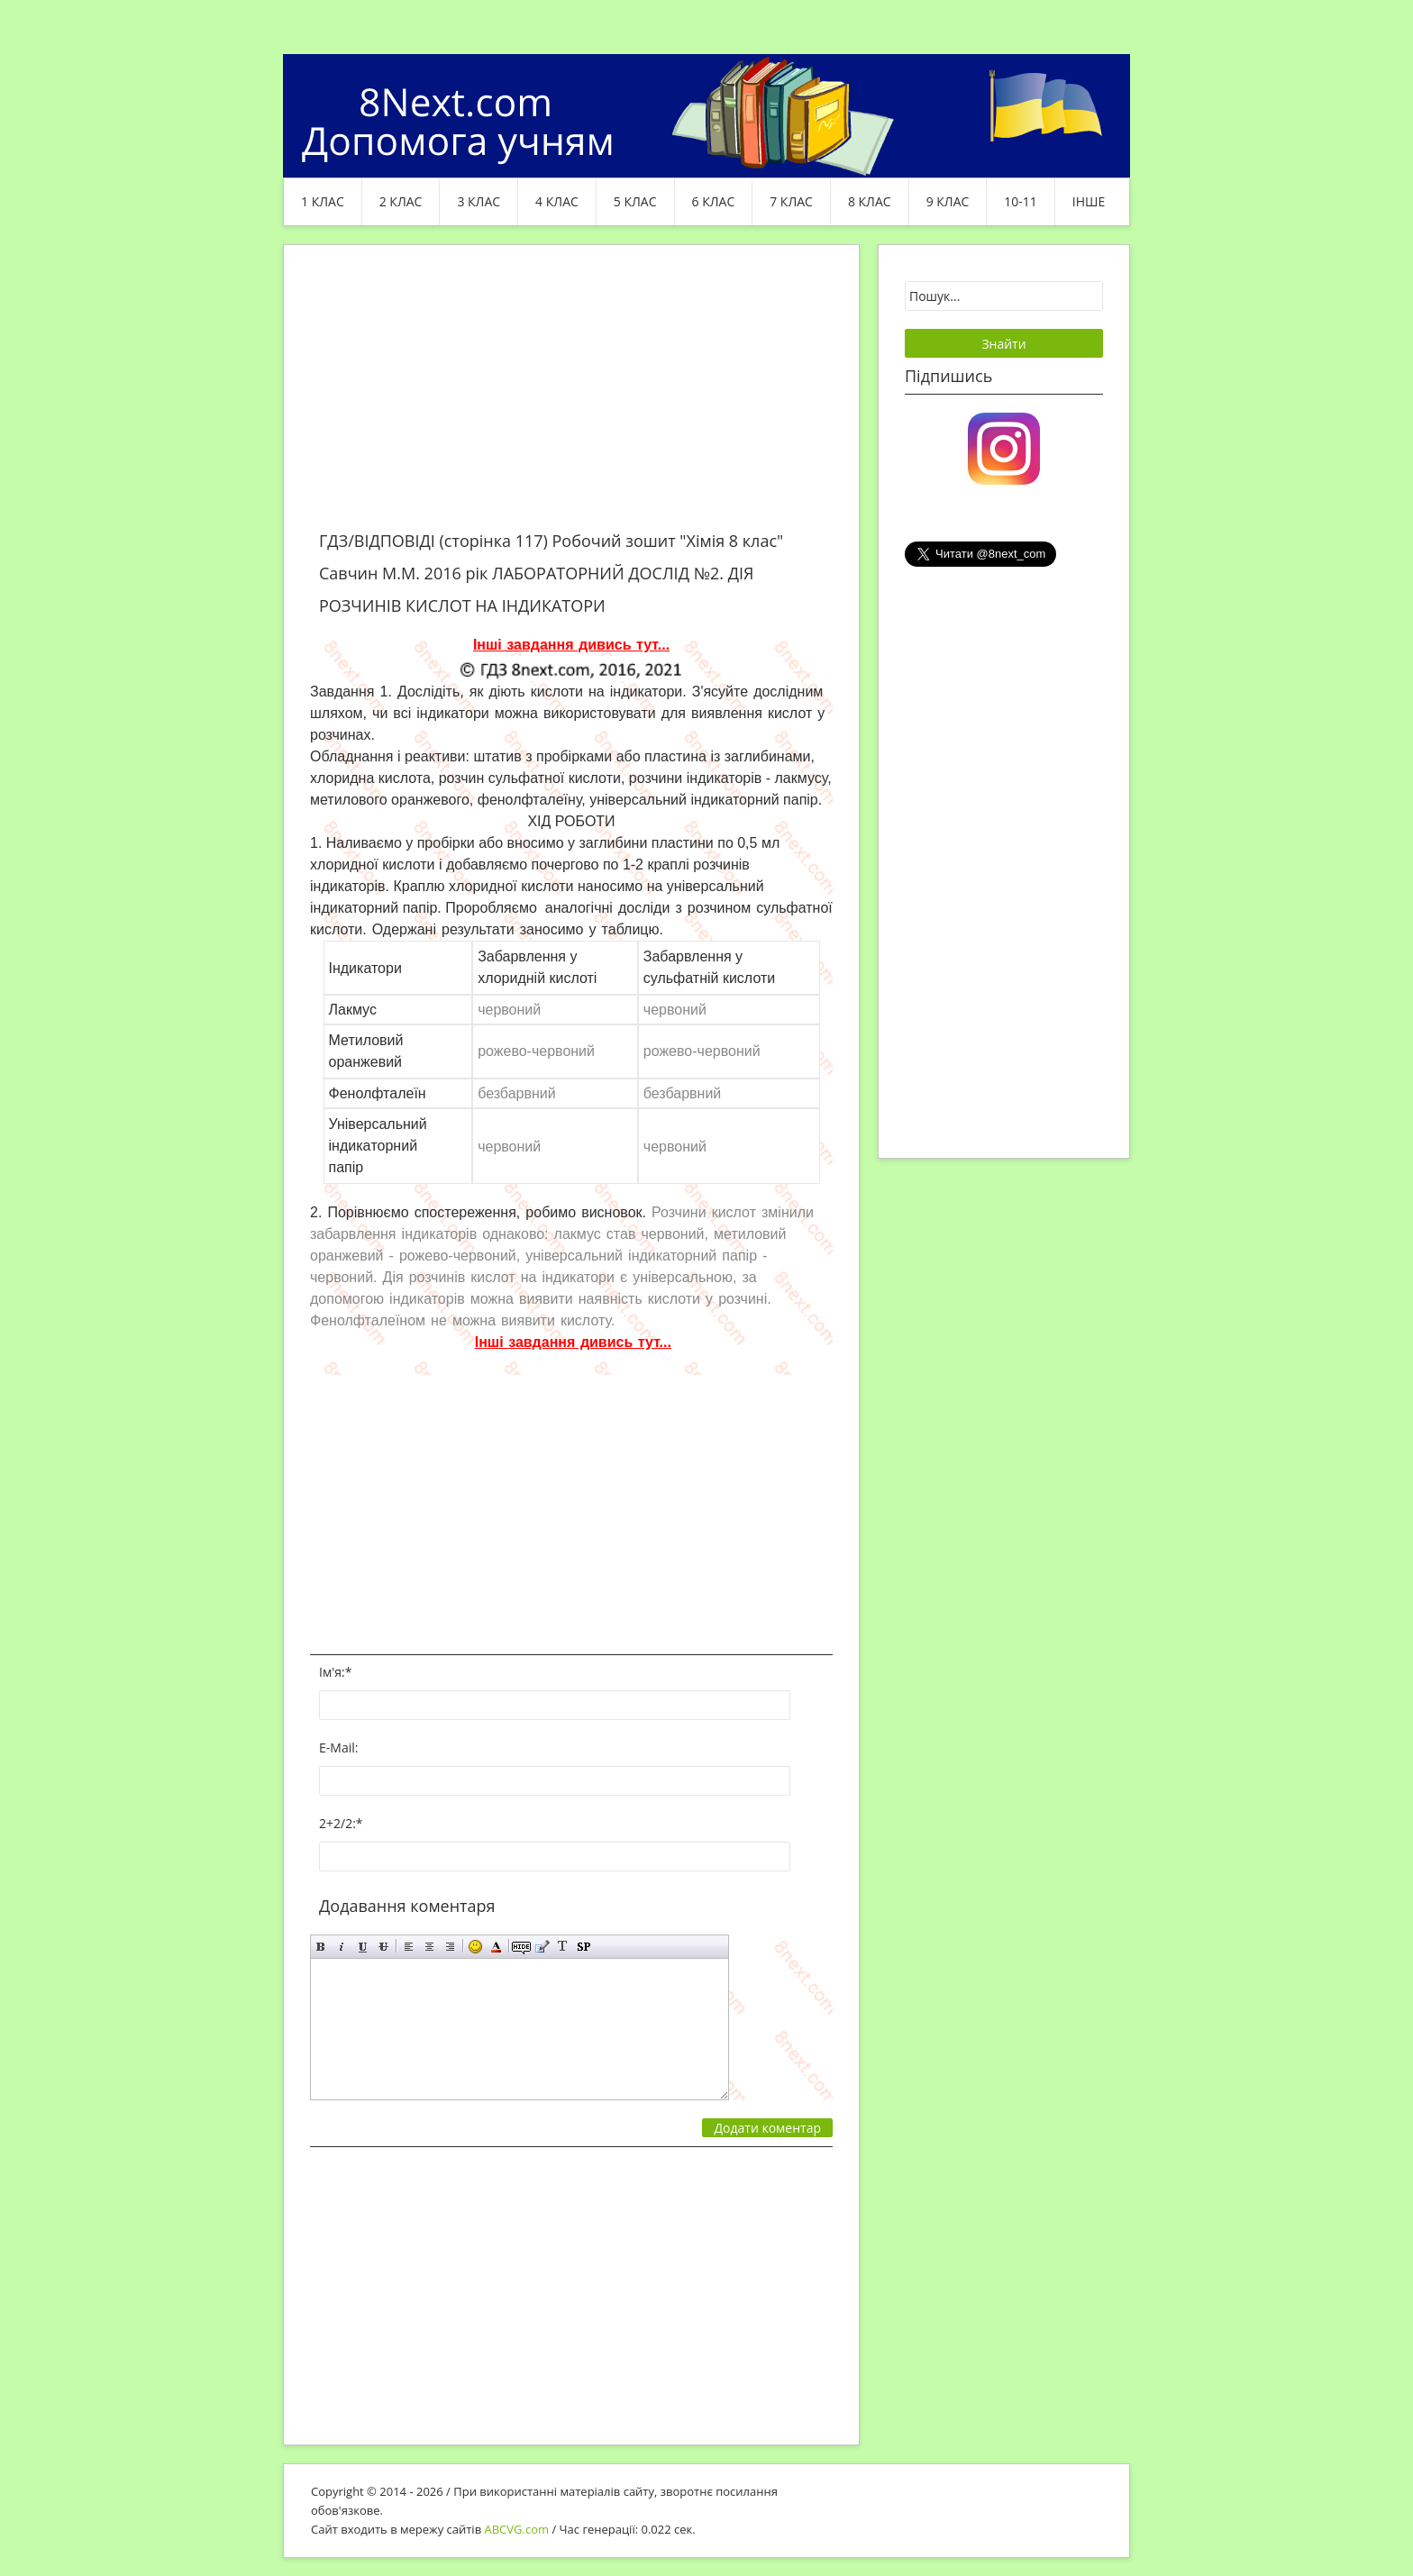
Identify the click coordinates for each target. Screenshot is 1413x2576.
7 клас (791, 201)
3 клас (478, 201)
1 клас (322, 201)
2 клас (401, 201)
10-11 (1020, 201)
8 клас (869, 201)
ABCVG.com (517, 2529)
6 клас (713, 201)
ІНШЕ (1088, 201)
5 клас (635, 201)
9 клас (948, 201)
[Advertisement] (571, 398)
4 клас (557, 201)
